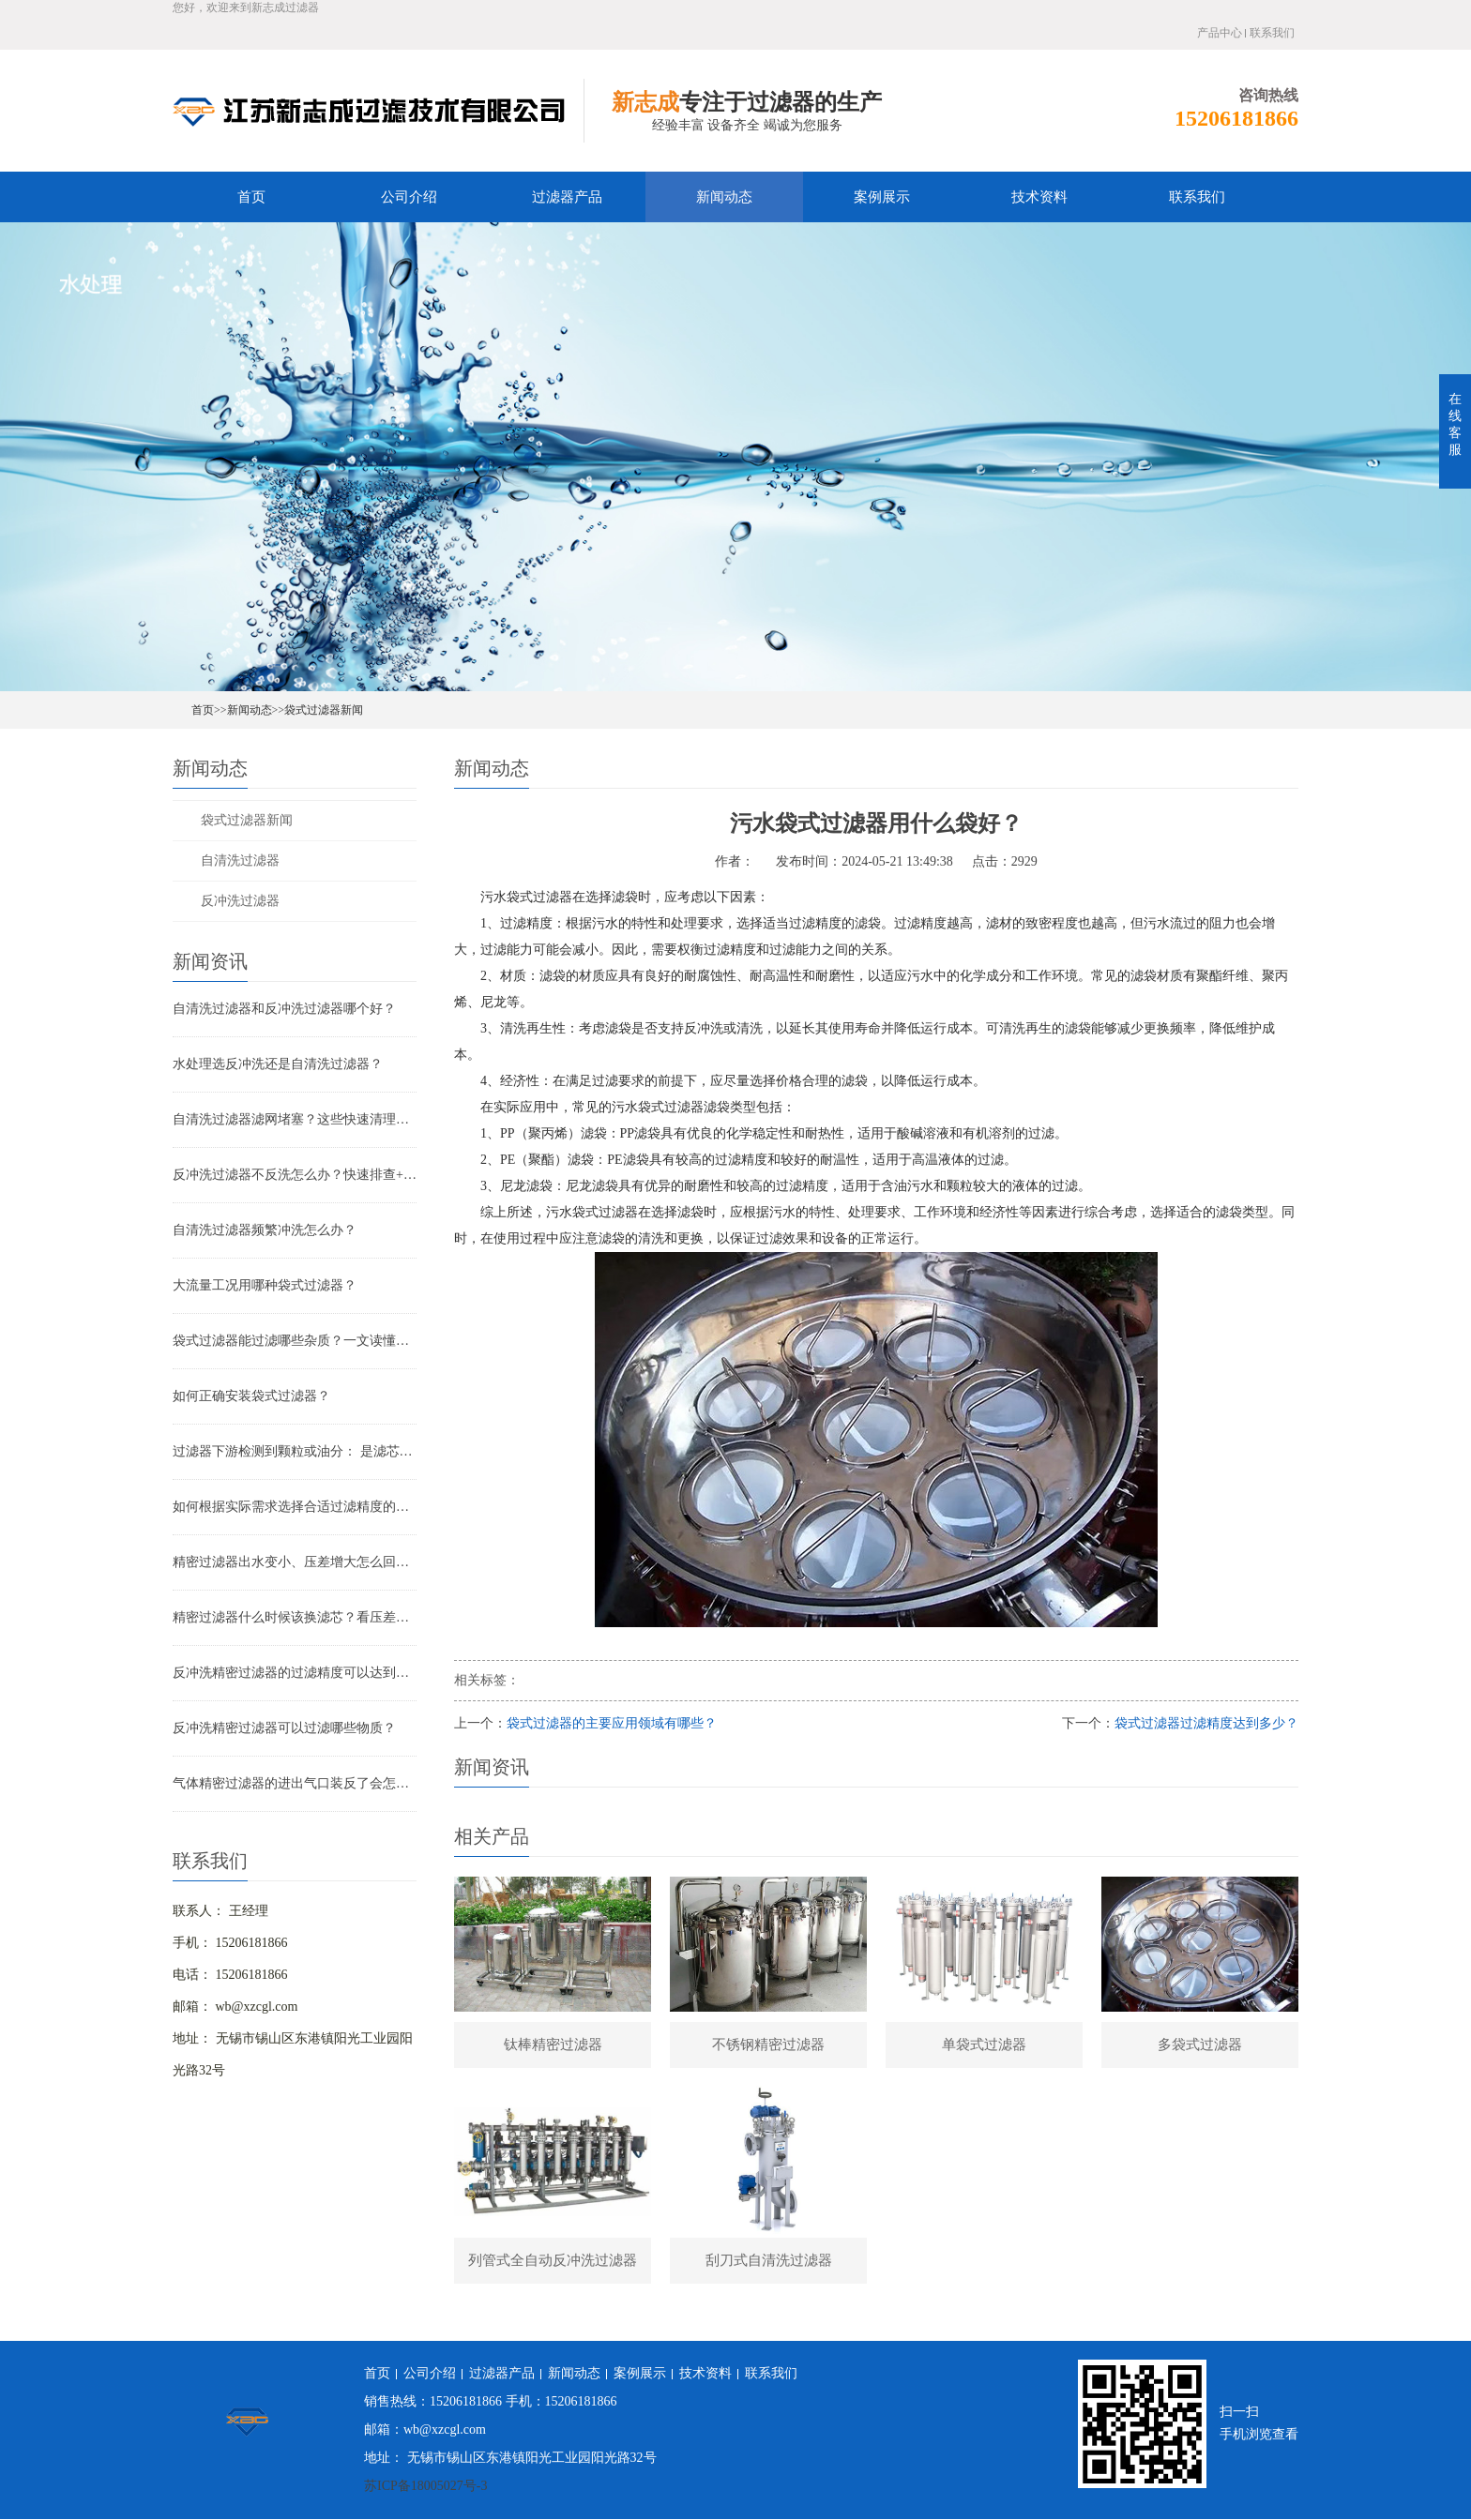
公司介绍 (409, 196)
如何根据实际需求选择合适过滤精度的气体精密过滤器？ (295, 1507)
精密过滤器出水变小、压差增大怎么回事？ (295, 1562)
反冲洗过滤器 (240, 901)
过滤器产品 (567, 196)
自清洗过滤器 (240, 860)
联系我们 (1272, 32)
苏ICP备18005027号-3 (425, 2487)
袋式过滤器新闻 (323, 710)
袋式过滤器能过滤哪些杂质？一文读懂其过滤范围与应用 (295, 1341)
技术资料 (1039, 196)
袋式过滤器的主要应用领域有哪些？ (612, 1723)
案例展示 (882, 196)
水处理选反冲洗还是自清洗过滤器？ (278, 1064)
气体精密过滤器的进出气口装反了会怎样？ (295, 1783)
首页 (251, 196)
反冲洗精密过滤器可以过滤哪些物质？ (284, 1728)
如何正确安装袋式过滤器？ (251, 1396)
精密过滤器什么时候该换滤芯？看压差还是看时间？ (295, 1617)
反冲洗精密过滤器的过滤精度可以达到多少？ (295, 1673)
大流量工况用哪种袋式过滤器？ (264, 1285)
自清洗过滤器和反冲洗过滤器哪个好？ (284, 1009)
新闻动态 (724, 196)
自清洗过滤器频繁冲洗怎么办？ (264, 1230)
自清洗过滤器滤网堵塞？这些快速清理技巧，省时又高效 (295, 1119)
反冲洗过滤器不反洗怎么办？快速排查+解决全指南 (295, 1175)
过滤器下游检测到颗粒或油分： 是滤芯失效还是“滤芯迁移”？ (295, 1451)
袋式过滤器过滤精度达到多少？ (1206, 1723)
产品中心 (1219, 32)
